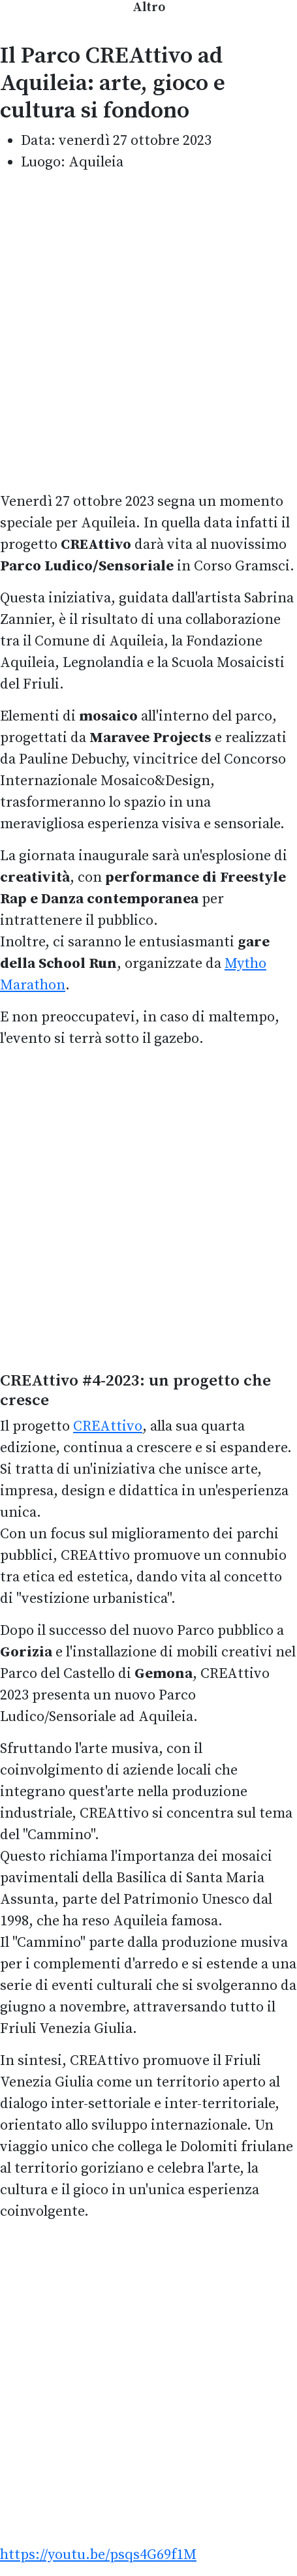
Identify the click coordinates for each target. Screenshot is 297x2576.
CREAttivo (107, 1426)
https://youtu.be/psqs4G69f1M (98, 2555)
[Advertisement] (148, 331)
